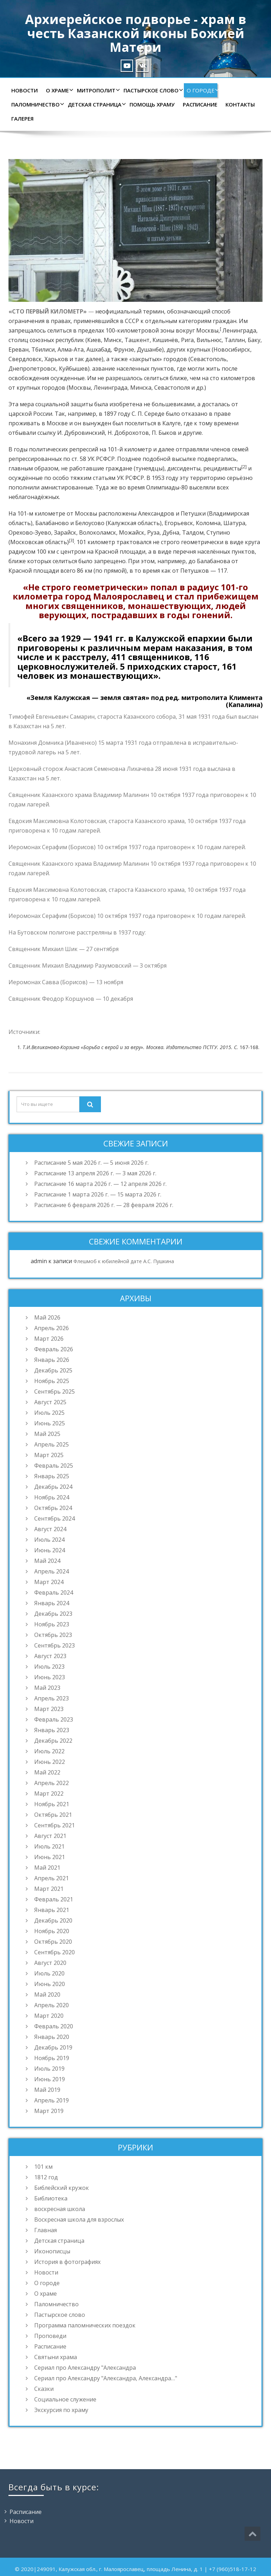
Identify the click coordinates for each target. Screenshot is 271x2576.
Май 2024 (47, 1560)
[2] (244, 467)
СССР (132, 321)
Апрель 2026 (51, 1328)
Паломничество (36, 104)
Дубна (170, 532)
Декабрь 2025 (53, 1370)
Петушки (193, 513)
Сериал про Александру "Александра (85, 2367)
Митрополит (97, 90)
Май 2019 (47, 2089)
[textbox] (135, 1047)
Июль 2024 (49, 1539)
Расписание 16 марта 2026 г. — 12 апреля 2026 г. (100, 1183)
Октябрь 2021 (53, 1814)
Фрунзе (124, 349)
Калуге (171, 423)
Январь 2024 (51, 1603)
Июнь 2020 (49, 1983)
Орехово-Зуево (29, 532)
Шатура (234, 523)
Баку (254, 340)
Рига (187, 340)
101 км (43, 2166)
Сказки (44, 2388)
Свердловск (25, 359)
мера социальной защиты (56, 404)
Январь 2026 (51, 1359)
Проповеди (50, 2335)
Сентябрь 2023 (54, 1645)
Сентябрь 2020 (54, 1952)
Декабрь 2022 (53, 1740)
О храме (59, 90)
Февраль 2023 (53, 1719)
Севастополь (208, 359)
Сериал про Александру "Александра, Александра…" (105, 2378)
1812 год (46, 2177)
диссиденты (183, 468)
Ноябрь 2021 (51, 1804)
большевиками (173, 404)
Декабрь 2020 (53, 1920)
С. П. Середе (148, 414)
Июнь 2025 (49, 1423)
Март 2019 (49, 2110)
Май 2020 (47, 1994)
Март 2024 (49, 1581)
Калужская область (134, 523)
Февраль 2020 (53, 2026)
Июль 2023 (49, 1666)
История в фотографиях (67, 2261)
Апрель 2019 (51, 2100)
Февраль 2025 (53, 1465)
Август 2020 (50, 1962)
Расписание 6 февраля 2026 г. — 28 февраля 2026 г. (103, 1204)
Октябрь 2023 (53, 1634)
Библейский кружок (61, 2187)
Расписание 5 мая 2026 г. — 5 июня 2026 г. (91, 1162)
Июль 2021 (49, 1846)
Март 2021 (49, 1888)
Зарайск (65, 532)
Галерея (22, 118)
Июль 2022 (49, 1751)
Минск (113, 340)
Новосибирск (231, 349)
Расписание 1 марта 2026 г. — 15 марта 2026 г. (97, 1194)
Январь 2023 (51, 1730)
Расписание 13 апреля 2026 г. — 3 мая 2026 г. (95, 1173)
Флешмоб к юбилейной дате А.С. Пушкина (123, 1261)
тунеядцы (149, 468)
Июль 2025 (49, 1412)
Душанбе (149, 349)
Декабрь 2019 (53, 2047)
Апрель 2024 (51, 1571)
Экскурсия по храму (61, 2409)
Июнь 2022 (49, 1761)
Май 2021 (47, 1867)
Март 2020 (49, 2015)
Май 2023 (47, 1687)
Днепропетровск (32, 368)
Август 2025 (50, 1402)
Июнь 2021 (49, 1857)
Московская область (38, 542)
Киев (94, 340)
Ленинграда (239, 330)
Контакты (240, 104)
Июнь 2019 (49, 2079)
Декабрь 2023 (53, 1613)
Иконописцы (52, 2251)
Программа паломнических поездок (85, 2325)
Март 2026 (49, 1338)
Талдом (193, 532)
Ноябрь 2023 (51, 1624)
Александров (156, 513)
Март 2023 (49, 1708)
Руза (153, 532)
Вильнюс (209, 340)
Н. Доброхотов (128, 433)
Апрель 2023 (51, 1698)
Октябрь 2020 (53, 1941)
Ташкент (137, 340)
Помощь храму (152, 104)
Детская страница (96, 104)
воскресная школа (59, 2208)
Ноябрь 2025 (51, 1380)
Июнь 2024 (49, 1550)
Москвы (207, 330)
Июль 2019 (49, 2068)
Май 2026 (47, 1317)
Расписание (200, 104)
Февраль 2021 (53, 1899)
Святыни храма (55, 2357)
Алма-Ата (71, 349)
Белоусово (89, 523)
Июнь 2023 (49, 1677)
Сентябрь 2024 (54, 1518)
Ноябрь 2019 (51, 2058)
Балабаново (52, 523)
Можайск (131, 532)
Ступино (218, 532)
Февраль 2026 (53, 1349)
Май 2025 (47, 1433)
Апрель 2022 (51, 1782)
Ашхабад (98, 349)
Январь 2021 (51, 1909)
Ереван (18, 349)
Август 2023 (50, 1656)
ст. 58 (79, 459)
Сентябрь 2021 (54, 1825)
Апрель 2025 (51, 1444)
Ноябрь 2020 (51, 1931)
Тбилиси (43, 349)
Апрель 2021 (51, 1878)
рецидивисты (222, 468)
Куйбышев (73, 368)
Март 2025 (49, 1454)
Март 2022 (49, 1793)
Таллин (234, 340)
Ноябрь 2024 (51, 1497)
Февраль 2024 (53, 1592)
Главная (45, 2230)
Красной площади (120, 551)
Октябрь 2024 (53, 1507)
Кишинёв (165, 340)
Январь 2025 (51, 1476)
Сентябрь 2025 (54, 1391)
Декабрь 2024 (53, 1486)
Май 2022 (47, 1772)
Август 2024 (50, 1529)
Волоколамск (97, 532)
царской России (30, 414)
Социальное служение (65, 2399)
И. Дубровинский (81, 433)
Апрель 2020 (51, 2005)
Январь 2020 (51, 2036)
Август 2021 (50, 1835)
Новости (24, 90)
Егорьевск (178, 523)
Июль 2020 (49, 1973)
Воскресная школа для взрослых (79, 2219)
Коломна (208, 523)
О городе (202, 90)
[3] (71, 540)
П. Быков (164, 433)
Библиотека (50, 2198)
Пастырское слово (152, 90)
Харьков (56, 359)
